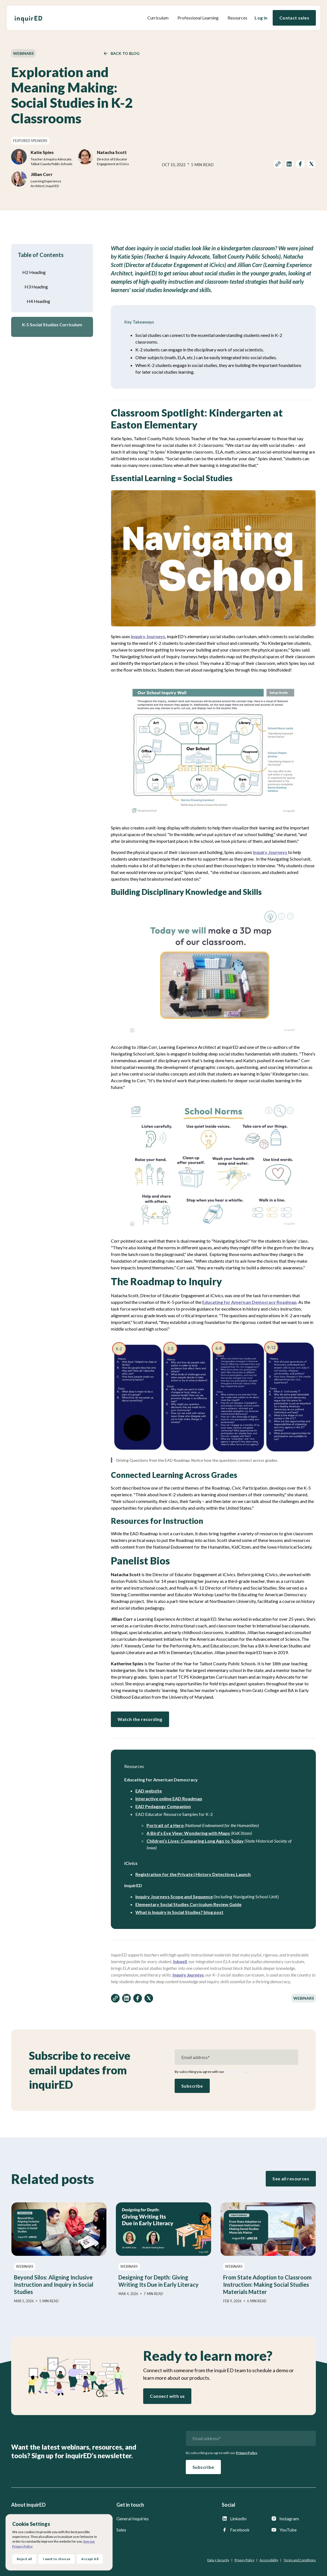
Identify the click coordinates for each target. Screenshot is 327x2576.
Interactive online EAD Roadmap (168, 1798)
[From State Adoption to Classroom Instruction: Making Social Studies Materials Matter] (268, 2252)
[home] (28, 17)
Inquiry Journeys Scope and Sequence (174, 1896)
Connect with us (167, 2396)
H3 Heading (36, 286)
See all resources (290, 2178)
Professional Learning (198, 17)
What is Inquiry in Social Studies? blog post (179, 1912)
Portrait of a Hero (165, 1825)
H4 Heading (38, 301)
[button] (158, 18)
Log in (261, 17)
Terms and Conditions (300, 2560)
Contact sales (294, 17)
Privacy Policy (235, 2072)
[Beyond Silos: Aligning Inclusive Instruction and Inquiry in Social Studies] (59, 2252)
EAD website (148, 1790)
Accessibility (269, 2560)
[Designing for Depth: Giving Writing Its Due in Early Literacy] (163, 2249)
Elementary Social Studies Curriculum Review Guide (188, 1904)
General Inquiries (132, 2518)
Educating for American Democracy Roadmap (249, 1302)
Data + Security (218, 2560)
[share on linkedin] (289, 165)
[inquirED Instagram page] (293, 2518)
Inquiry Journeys (148, 636)
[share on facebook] (300, 165)
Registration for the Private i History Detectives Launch (193, 1874)
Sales (121, 2529)
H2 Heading (34, 272)
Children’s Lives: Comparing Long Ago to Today (195, 1840)
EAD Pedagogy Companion (163, 1806)
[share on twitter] (311, 165)
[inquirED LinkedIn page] (244, 2518)
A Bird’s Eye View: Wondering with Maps (188, 1833)
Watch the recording (140, 1719)
